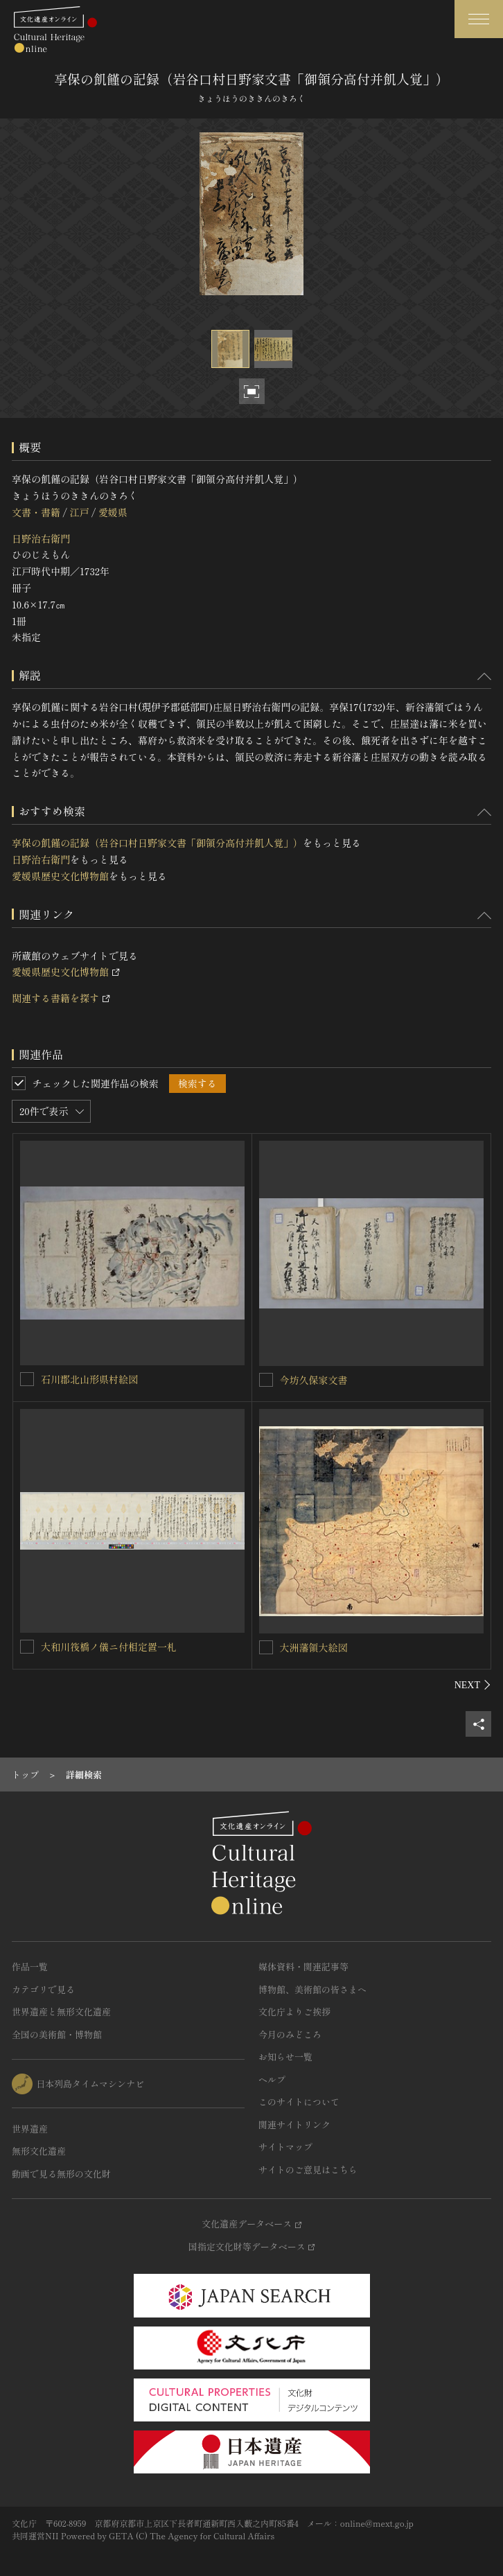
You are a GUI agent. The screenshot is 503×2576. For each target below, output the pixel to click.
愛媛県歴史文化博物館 (60, 876)
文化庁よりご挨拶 (294, 2011)
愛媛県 (112, 512)
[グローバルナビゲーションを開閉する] (479, 19)
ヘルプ (271, 2079)
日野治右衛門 (41, 538)
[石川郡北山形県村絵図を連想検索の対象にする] (27, 1379)
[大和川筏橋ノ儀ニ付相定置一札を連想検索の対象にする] (27, 1647)
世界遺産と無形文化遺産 (61, 2011)
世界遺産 (30, 2128)
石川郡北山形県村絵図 (89, 1379)
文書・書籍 (36, 512)
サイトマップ (285, 2146)
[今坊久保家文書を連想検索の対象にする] (266, 1380)
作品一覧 (30, 1966)
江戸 (79, 512)
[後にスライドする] (473, 1685)
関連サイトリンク (294, 2124)
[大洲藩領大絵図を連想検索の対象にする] (266, 1647)
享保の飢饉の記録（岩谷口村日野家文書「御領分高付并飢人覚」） (157, 843)
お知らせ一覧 (285, 2056)
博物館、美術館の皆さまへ (312, 1989)
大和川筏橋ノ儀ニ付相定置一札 (109, 1647)
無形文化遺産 (39, 2150)
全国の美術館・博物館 (57, 2034)
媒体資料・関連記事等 (303, 1966)
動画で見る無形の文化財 (61, 2173)
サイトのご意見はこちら (308, 2169)
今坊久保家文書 (314, 1380)
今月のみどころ (289, 2034)
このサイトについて (298, 2101)
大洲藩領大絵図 (314, 1647)
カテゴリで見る (43, 1989)
